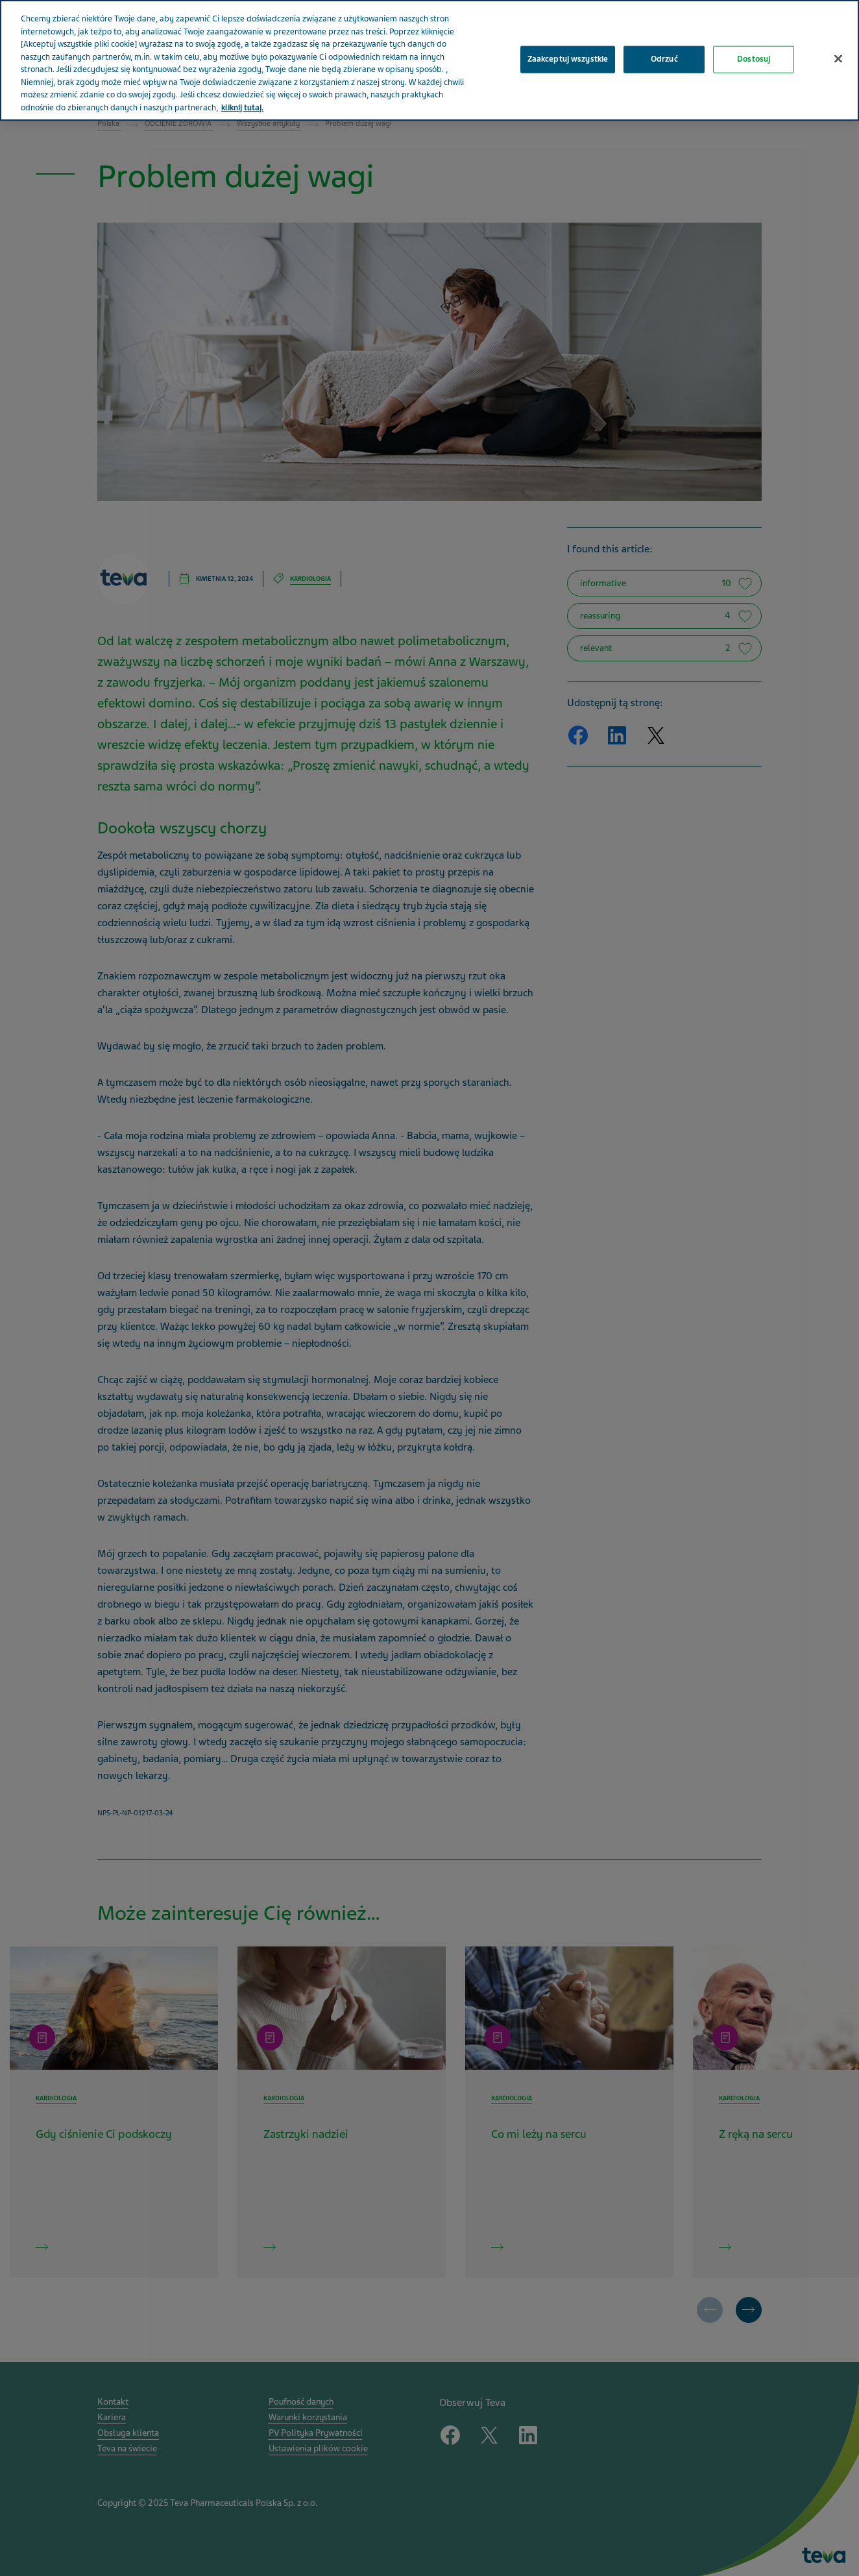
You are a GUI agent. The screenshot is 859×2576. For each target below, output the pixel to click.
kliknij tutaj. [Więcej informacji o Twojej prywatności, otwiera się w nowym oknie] (242, 95)
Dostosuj (753, 47)
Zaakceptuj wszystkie (568, 47)
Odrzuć (664, 47)
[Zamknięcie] (838, 46)
